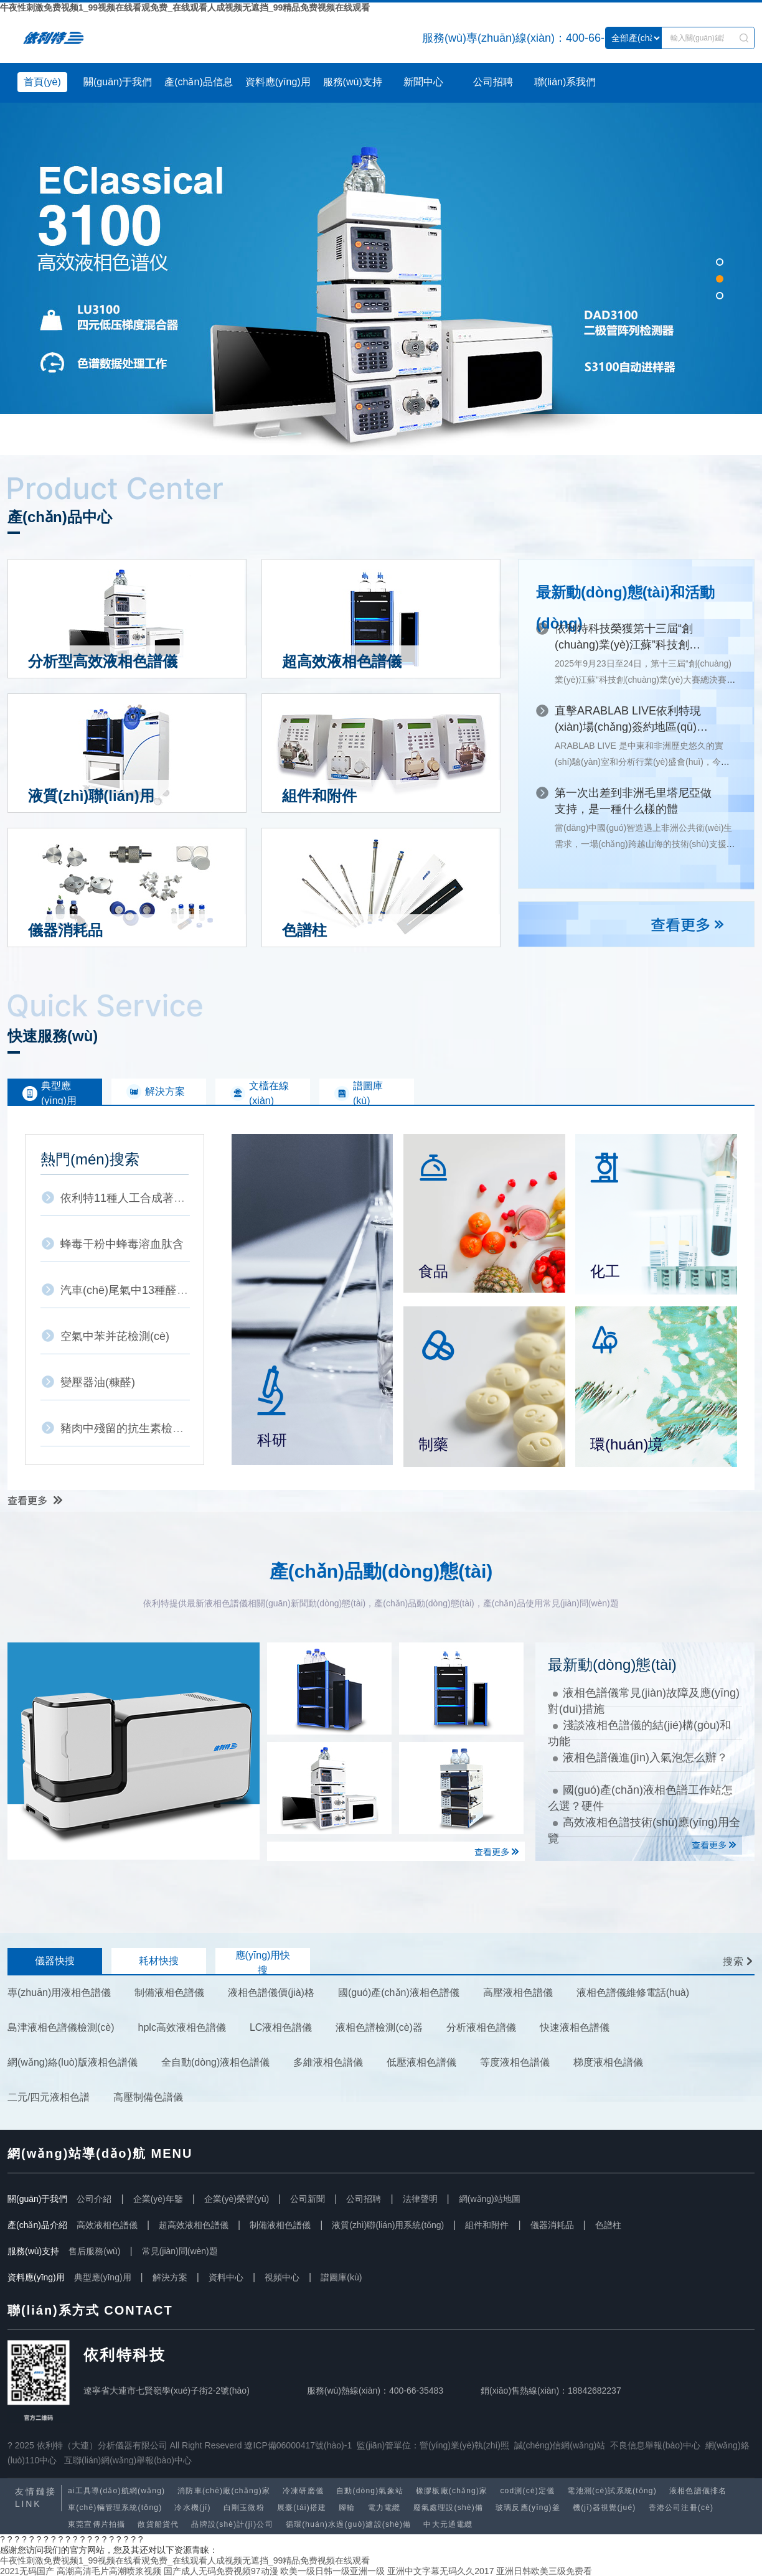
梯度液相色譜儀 (608, 2062)
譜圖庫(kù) (341, 2277)
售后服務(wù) (94, 2251)
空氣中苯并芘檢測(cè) (114, 1336)
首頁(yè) (42, 82)
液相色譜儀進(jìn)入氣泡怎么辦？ (640, 1757)
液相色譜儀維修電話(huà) (632, 1992)
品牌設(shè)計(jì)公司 (232, 2524)
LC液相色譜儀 (281, 2027)
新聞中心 (423, 82)
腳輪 (347, 2507)
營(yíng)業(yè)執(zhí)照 (464, 2445)
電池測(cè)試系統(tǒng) (612, 2490)
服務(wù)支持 (352, 82)
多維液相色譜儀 (328, 2062)
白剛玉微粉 (244, 2507)
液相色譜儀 (91, 38)
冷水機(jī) (192, 2507)
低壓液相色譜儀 (421, 2062)
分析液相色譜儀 (481, 2027)
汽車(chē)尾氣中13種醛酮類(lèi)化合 (150, 1290)
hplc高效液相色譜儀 (182, 2027)
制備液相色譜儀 (169, 1992)
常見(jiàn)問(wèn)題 (180, 2251)
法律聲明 (420, 2199)
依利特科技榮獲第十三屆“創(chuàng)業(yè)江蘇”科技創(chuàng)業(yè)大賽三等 (624, 637)
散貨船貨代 (158, 2524)
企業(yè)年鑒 (158, 2199)
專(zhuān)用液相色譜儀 (59, 1992)
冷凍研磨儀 (303, 2490)
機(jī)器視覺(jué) (604, 2507)
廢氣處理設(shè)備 (448, 2507)
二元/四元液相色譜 (48, 2097)
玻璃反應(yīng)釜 (528, 2507)
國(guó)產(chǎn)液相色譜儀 (398, 1992)
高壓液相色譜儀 (518, 1992)
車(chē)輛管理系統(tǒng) (115, 2507)
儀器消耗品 (552, 2225)
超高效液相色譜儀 (193, 2225)
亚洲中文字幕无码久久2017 (440, 2571)
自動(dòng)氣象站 (369, 2490)
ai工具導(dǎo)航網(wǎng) (116, 2490)
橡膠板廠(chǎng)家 (451, 2490)
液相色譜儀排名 (698, 2490)
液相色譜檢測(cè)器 (379, 2027)
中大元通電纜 (448, 2524)
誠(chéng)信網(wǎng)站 (559, 2445)
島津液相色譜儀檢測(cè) (61, 2027)
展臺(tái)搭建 (301, 2507)
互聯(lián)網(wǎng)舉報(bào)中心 (128, 2460)
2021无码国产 (27, 2571)
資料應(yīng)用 (278, 82)
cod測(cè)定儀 (527, 2490)
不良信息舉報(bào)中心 (655, 2445)
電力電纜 (384, 2507)
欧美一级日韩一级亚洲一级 (332, 2571)
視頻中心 (282, 2277)
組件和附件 (487, 2225)
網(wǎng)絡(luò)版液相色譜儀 (72, 2062)
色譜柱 (608, 2225)
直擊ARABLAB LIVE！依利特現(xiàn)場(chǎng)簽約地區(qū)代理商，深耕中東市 (631, 720)
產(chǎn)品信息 (198, 82)
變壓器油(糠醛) (97, 1382)
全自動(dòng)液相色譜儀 (215, 2062)
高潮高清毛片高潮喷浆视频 (109, 2571)
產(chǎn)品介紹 (37, 2225)
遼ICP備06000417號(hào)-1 (298, 2445)
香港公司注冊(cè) (681, 2507)
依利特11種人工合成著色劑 (128, 1198)
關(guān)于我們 (117, 82)
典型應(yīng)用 (102, 2277)
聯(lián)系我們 (565, 82)
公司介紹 (94, 2199)
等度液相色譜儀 (515, 2062)
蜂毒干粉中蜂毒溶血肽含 (122, 1244)
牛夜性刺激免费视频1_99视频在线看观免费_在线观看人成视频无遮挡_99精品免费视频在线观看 (185, 7)
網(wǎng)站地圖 (489, 2199)
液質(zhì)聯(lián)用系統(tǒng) (388, 2225)
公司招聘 (493, 82)
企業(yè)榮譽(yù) (236, 2199)
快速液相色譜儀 (574, 2027)
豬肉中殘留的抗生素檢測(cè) (131, 1428)
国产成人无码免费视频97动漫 (221, 2571)
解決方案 (170, 2277)
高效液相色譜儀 (107, 2225)
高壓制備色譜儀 (148, 2097)
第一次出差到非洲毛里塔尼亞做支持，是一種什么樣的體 (633, 801)
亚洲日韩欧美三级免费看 (544, 2571)
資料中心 (226, 2277)
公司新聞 (307, 2199)
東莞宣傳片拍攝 (96, 2524)
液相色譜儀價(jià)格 (271, 1992)
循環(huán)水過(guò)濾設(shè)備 (349, 2524)
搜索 (734, 1961)
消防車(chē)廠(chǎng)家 (223, 2490)
